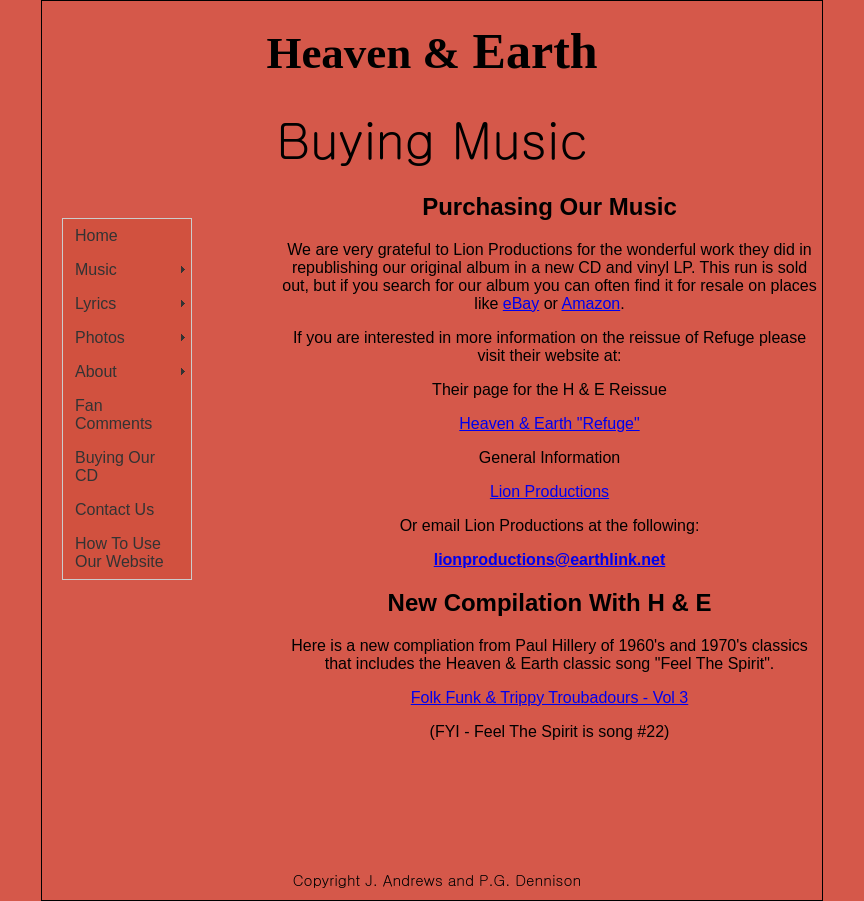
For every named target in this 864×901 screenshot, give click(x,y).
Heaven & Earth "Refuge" (549, 423)
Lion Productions (549, 491)
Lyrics (95, 303)
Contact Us (114, 509)
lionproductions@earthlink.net (550, 559)
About (96, 371)
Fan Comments (113, 414)
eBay (521, 303)
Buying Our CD (115, 466)
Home (96, 235)
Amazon (591, 303)
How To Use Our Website (119, 552)
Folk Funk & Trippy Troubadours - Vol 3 (549, 697)
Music (96, 269)
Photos (100, 337)
